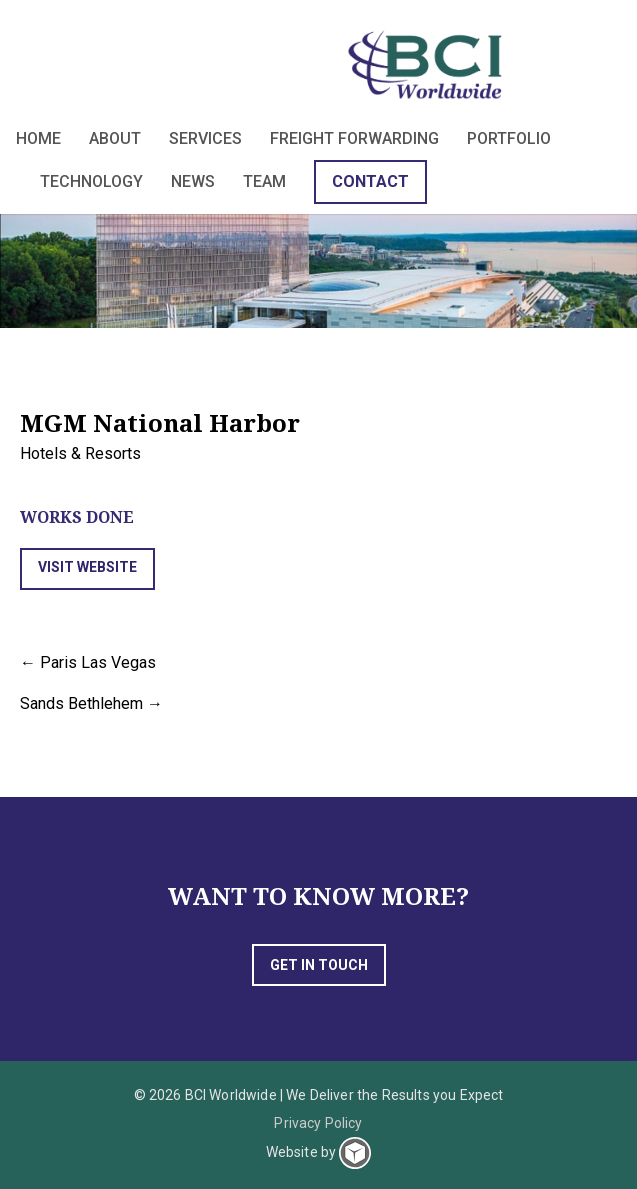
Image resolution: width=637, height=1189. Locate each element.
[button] (87, 569)
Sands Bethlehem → (91, 703)
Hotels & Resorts (80, 453)
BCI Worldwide (428, 64)
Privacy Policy (318, 1123)
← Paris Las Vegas (88, 662)
